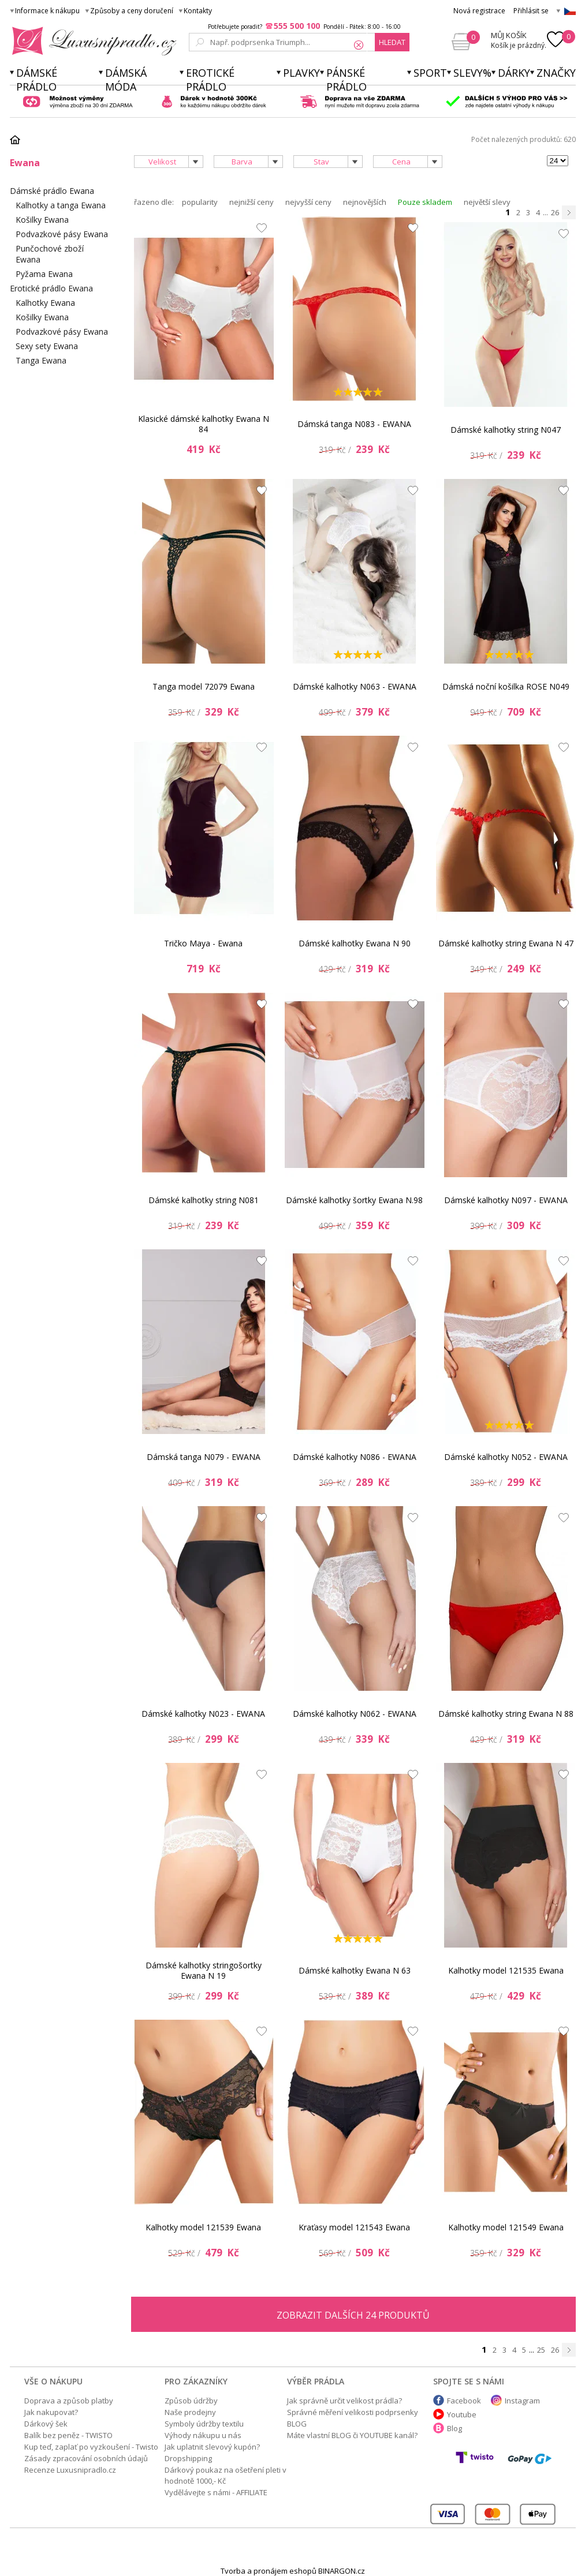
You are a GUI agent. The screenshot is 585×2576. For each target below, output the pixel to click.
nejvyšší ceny (308, 202)
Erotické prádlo (210, 79)
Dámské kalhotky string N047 (505, 429)
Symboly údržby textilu (204, 2423)
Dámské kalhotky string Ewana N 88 (505, 1713)
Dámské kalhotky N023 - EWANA (203, 1713)
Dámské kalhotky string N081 (203, 1200)
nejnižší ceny (251, 202)
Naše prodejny (190, 2412)
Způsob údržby (191, 2400)
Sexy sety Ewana (47, 345)
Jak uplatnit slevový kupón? (212, 2447)
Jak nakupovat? (51, 2412)
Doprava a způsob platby (68, 2400)
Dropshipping (188, 2458)
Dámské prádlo (36, 79)
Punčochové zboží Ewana (50, 254)
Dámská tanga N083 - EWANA (354, 423)
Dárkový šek (46, 2423)
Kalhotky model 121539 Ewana (203, 2227)
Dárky (514, 73)
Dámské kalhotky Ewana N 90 (355, 943)
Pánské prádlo (346, 79)
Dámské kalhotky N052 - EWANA (506, 1456)
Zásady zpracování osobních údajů (86, 2458)
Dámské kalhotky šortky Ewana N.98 (354, 1200)
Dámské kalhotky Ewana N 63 (355, 1970)
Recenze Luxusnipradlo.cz (70, 2470)
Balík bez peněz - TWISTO (68, 2435)
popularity (200, 202)
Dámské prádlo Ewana (52, 190)
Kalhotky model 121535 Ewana (506, 1970)
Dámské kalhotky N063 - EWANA (354, 686)
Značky (556, 73)
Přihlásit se (531, 11)
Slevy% (472, 73)
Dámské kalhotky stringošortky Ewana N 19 (204, 1970)
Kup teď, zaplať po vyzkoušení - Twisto (91, 2447)
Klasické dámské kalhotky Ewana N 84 (203, 424)
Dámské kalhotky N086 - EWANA (354, 1456)
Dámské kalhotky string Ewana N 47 (505, 943)
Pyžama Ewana (44, 273)
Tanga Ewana (41, 360)
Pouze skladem (425, 202)
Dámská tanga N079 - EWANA (203, 1456)
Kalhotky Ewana (45, 302)
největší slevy (487, 202)
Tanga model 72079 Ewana (203, 686)
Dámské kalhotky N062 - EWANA (354, 1713)
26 (555, 212)
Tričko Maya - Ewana (203, 943)
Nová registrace (479, 11)
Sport (430, 73)
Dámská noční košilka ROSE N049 (505, 686)
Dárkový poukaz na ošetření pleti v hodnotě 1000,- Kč (225, 2475)
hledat (392, 42)
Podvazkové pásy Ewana (62, 234)
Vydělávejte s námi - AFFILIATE (216, 2492)
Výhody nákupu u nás (203, 2435)
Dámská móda (126, 79)
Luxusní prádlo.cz (91, 41)
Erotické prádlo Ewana (51, 288)
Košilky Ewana (42, 219)
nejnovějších (364, 202)
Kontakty (198, 11)
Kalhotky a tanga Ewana (61, 205)
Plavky (301, 73)
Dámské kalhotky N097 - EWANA (506, 1200)
